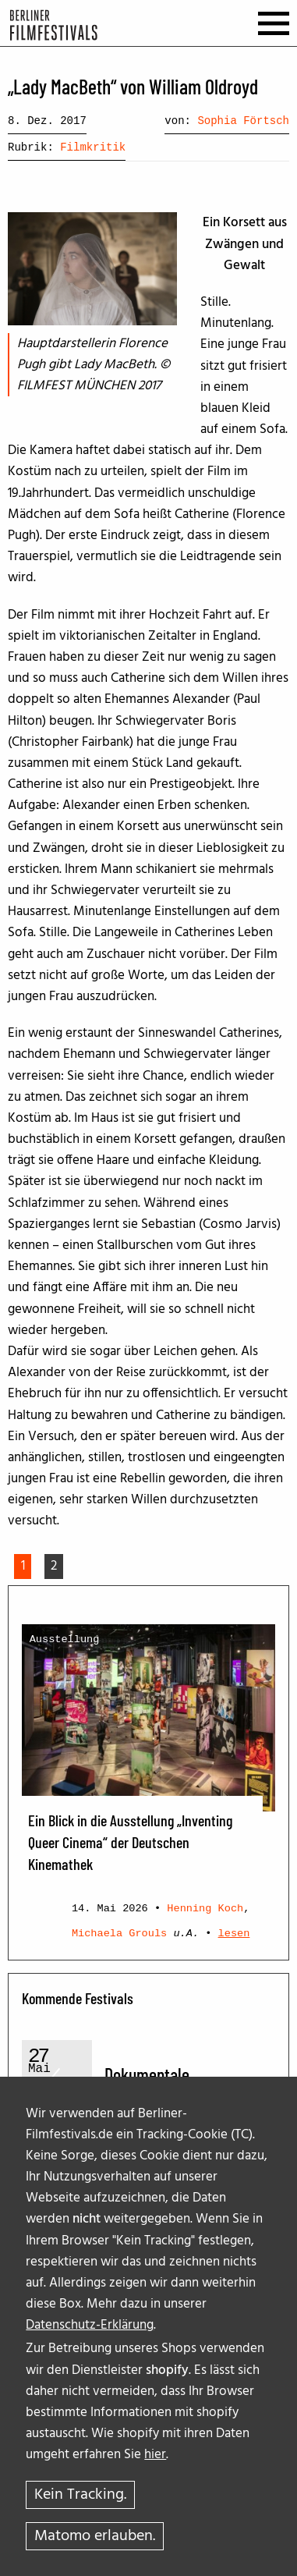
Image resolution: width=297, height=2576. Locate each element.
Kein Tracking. (80, 2494)
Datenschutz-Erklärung (90, 2325)
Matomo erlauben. (94, 2536)
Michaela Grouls (119, 1933)
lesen (234, 1933)
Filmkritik (93, 147)
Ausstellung (65, 1639)
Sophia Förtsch (243, 121)
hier (155, 2454)
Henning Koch (205, 1908)
